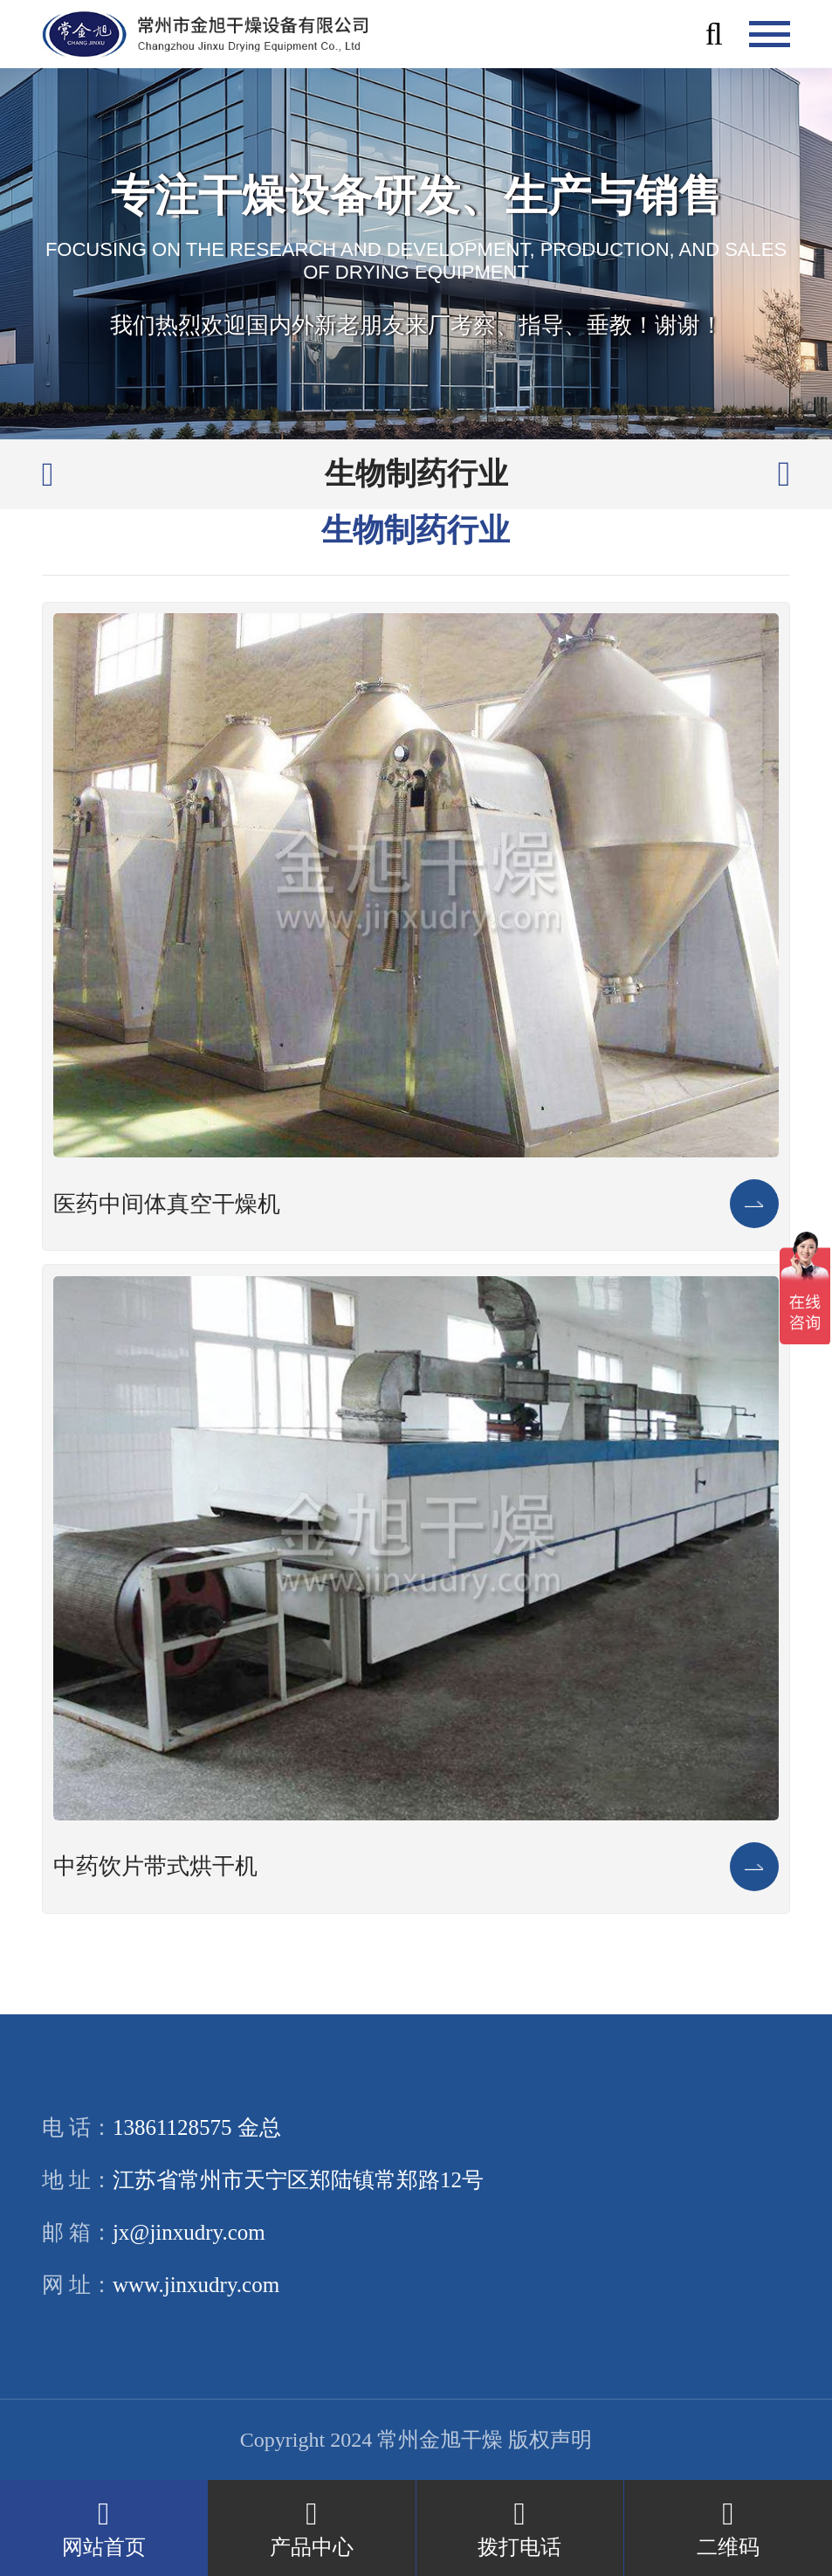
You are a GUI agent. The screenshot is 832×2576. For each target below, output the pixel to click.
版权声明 (550, 2439)
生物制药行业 (416, 474)
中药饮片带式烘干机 (155, 1866)
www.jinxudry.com (196, 2284)
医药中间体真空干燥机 (166, 1204)
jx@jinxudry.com (189, 2232)
